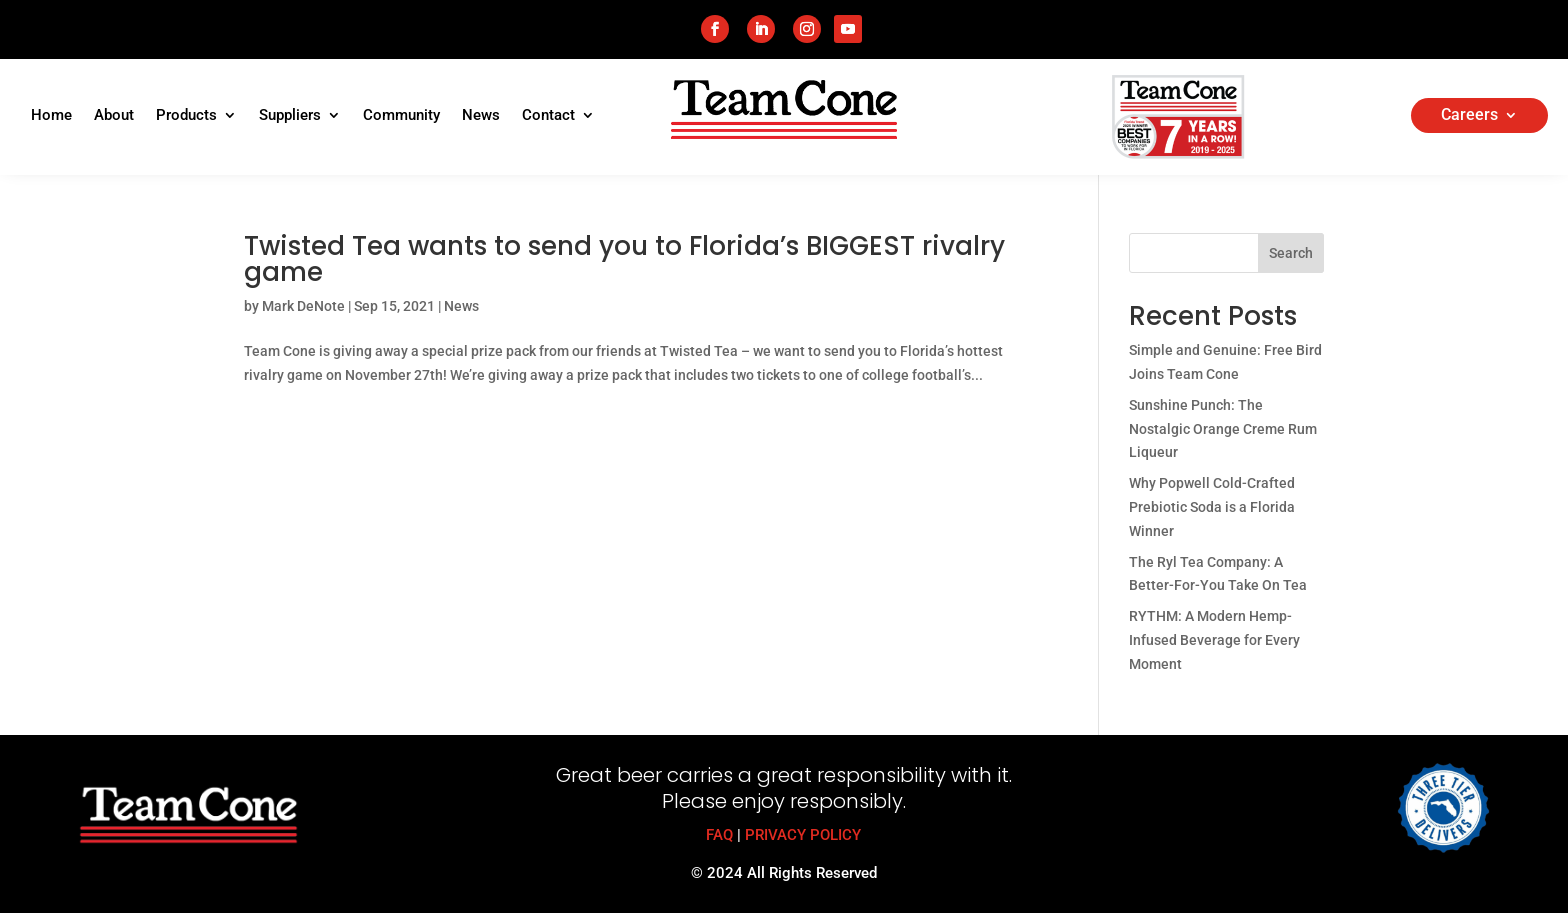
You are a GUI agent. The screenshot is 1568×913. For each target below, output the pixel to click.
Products (186, 116)
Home (51, 116)
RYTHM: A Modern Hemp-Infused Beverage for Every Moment (1214, 640)
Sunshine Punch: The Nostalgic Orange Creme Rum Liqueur (1223, 429)
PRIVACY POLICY (803, 835)
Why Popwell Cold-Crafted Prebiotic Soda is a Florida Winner (1212, 507)
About (114, 116)
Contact (548, 116)
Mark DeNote (303, 306)
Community (401, 116)
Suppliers (290, 116)
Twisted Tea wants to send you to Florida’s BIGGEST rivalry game (624, 259)
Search (1291, 253)
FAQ (719, 835)
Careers (1469, 116)
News (481, 116)
